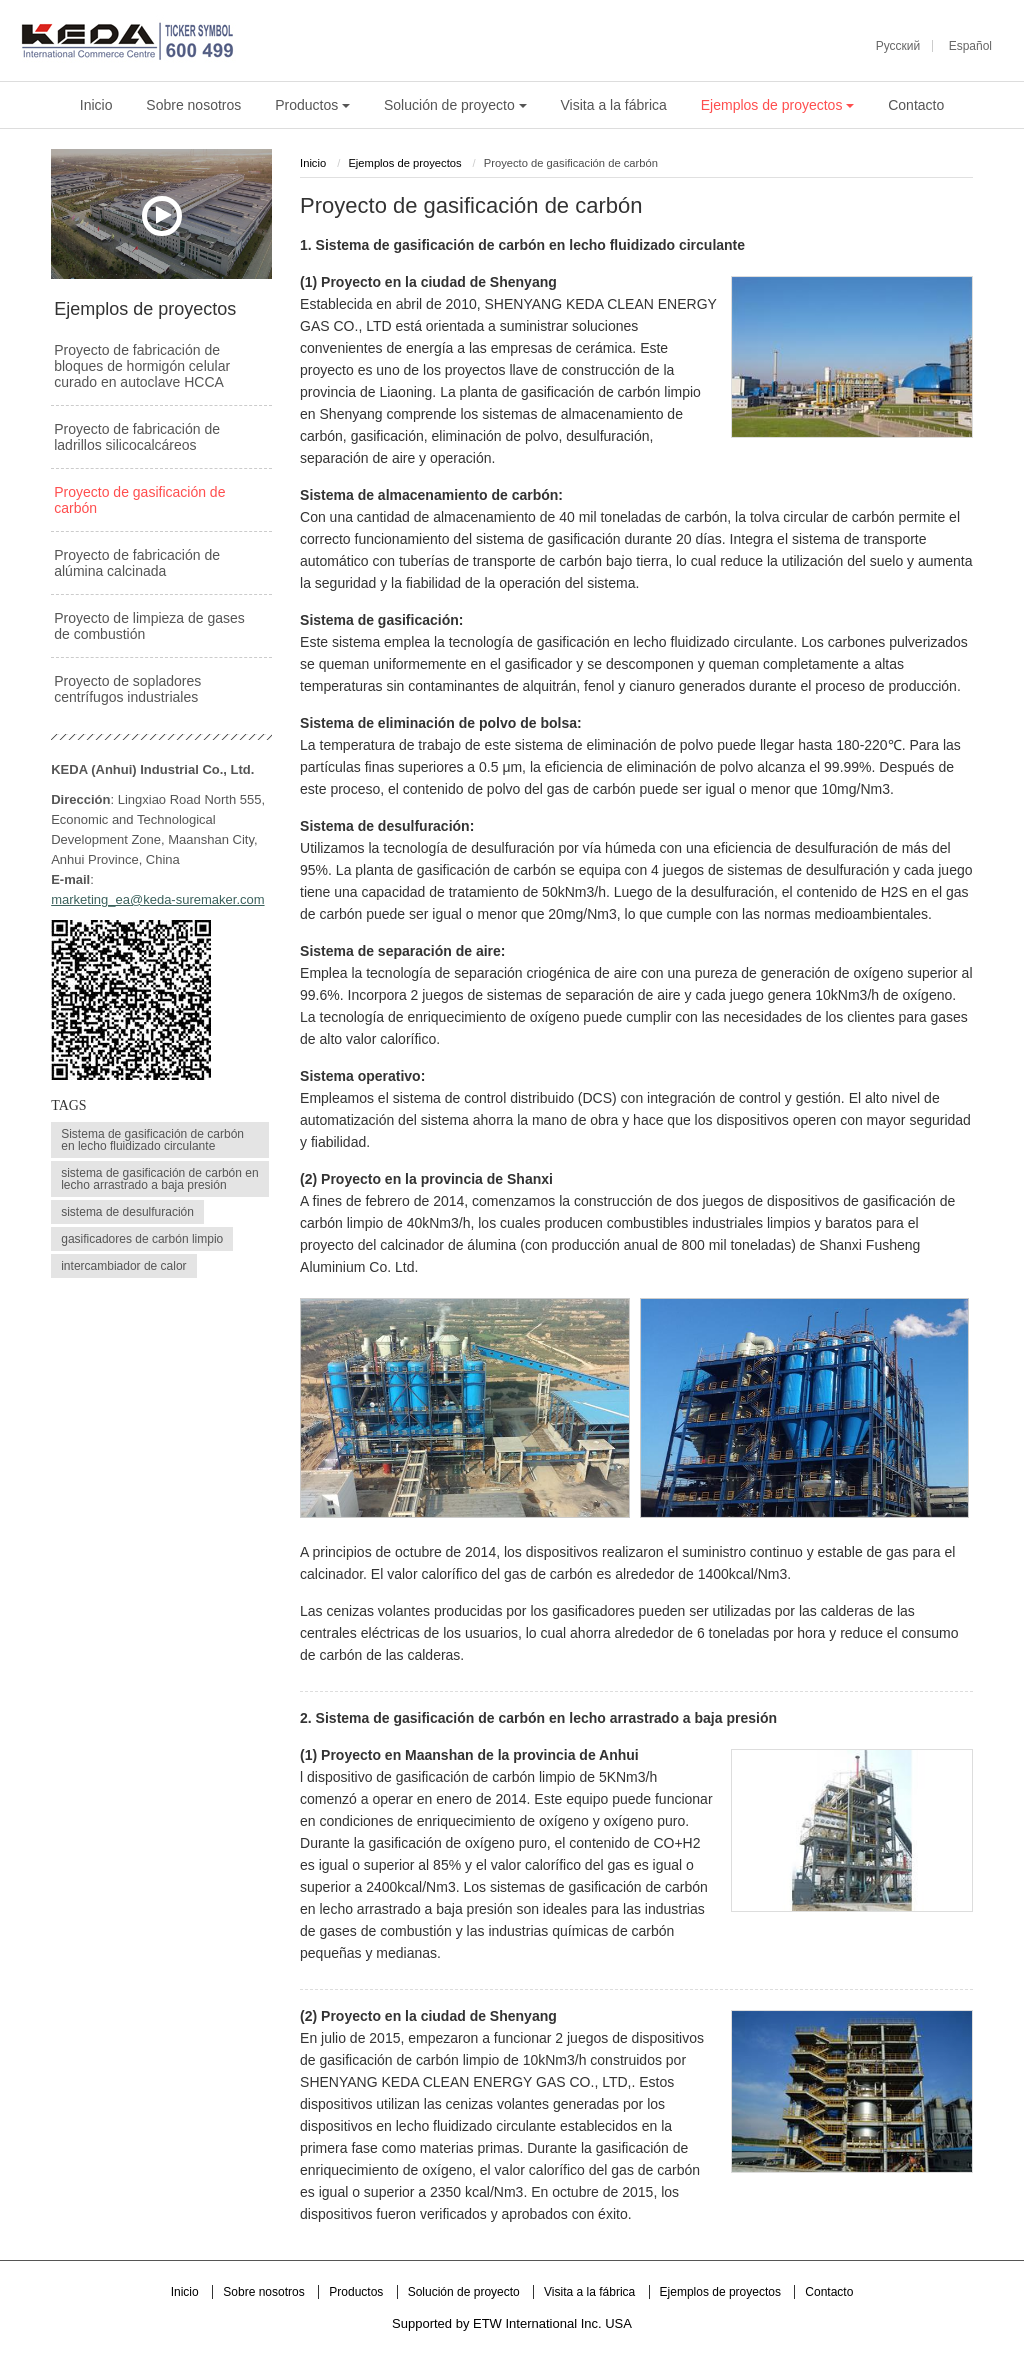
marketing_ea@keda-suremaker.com (157, 899)
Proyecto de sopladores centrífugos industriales (127, 689)
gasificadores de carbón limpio (142, 1239)
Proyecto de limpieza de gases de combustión (149, 626)
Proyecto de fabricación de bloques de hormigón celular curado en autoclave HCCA (142, 366)
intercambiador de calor (123, 1266)
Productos (357, 2292)
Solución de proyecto (465, 2292)
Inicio (96, 105)
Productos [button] (312, 105)
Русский (898, 46)
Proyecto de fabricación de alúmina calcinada (137, 563)
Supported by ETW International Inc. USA (512, 2323)
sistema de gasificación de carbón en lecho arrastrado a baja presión (159, 1179)
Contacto (916, 105)
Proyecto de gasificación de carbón (139, 500)
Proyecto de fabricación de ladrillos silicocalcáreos (137, 437)
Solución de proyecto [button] (455, 105)
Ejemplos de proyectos (404, 163)
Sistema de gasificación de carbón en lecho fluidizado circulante (152, 1140)
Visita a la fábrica (614, 105)
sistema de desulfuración (127, 1212)
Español (970, 46)
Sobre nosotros (193, 105)
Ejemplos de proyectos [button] (778, 105)
